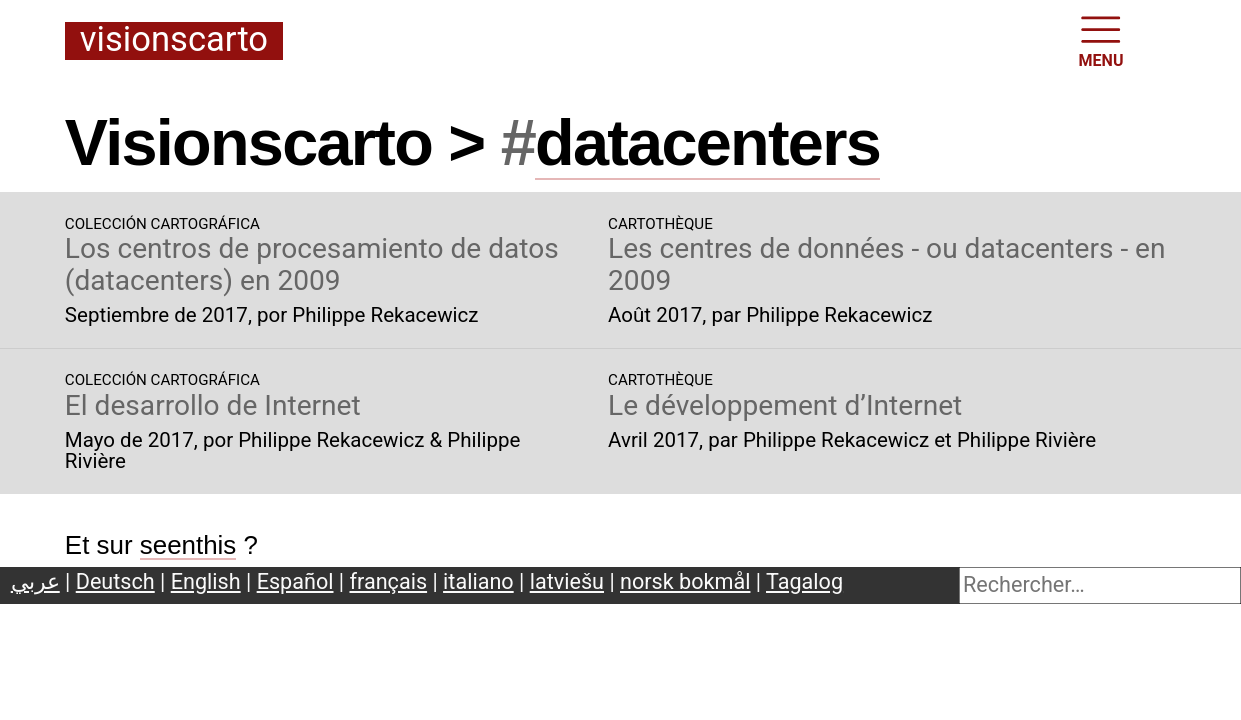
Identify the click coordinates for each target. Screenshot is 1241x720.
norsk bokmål (685, 581)
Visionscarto (174, 40)
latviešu (567, 581)
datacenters (707, 142)
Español (295, 581)
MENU (1101, 40)
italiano (478, 581)
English (206, 581)
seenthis (188, 545)
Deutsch (115, 581)
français (389, 581)
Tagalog (804, 581)
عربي (35, 581)
